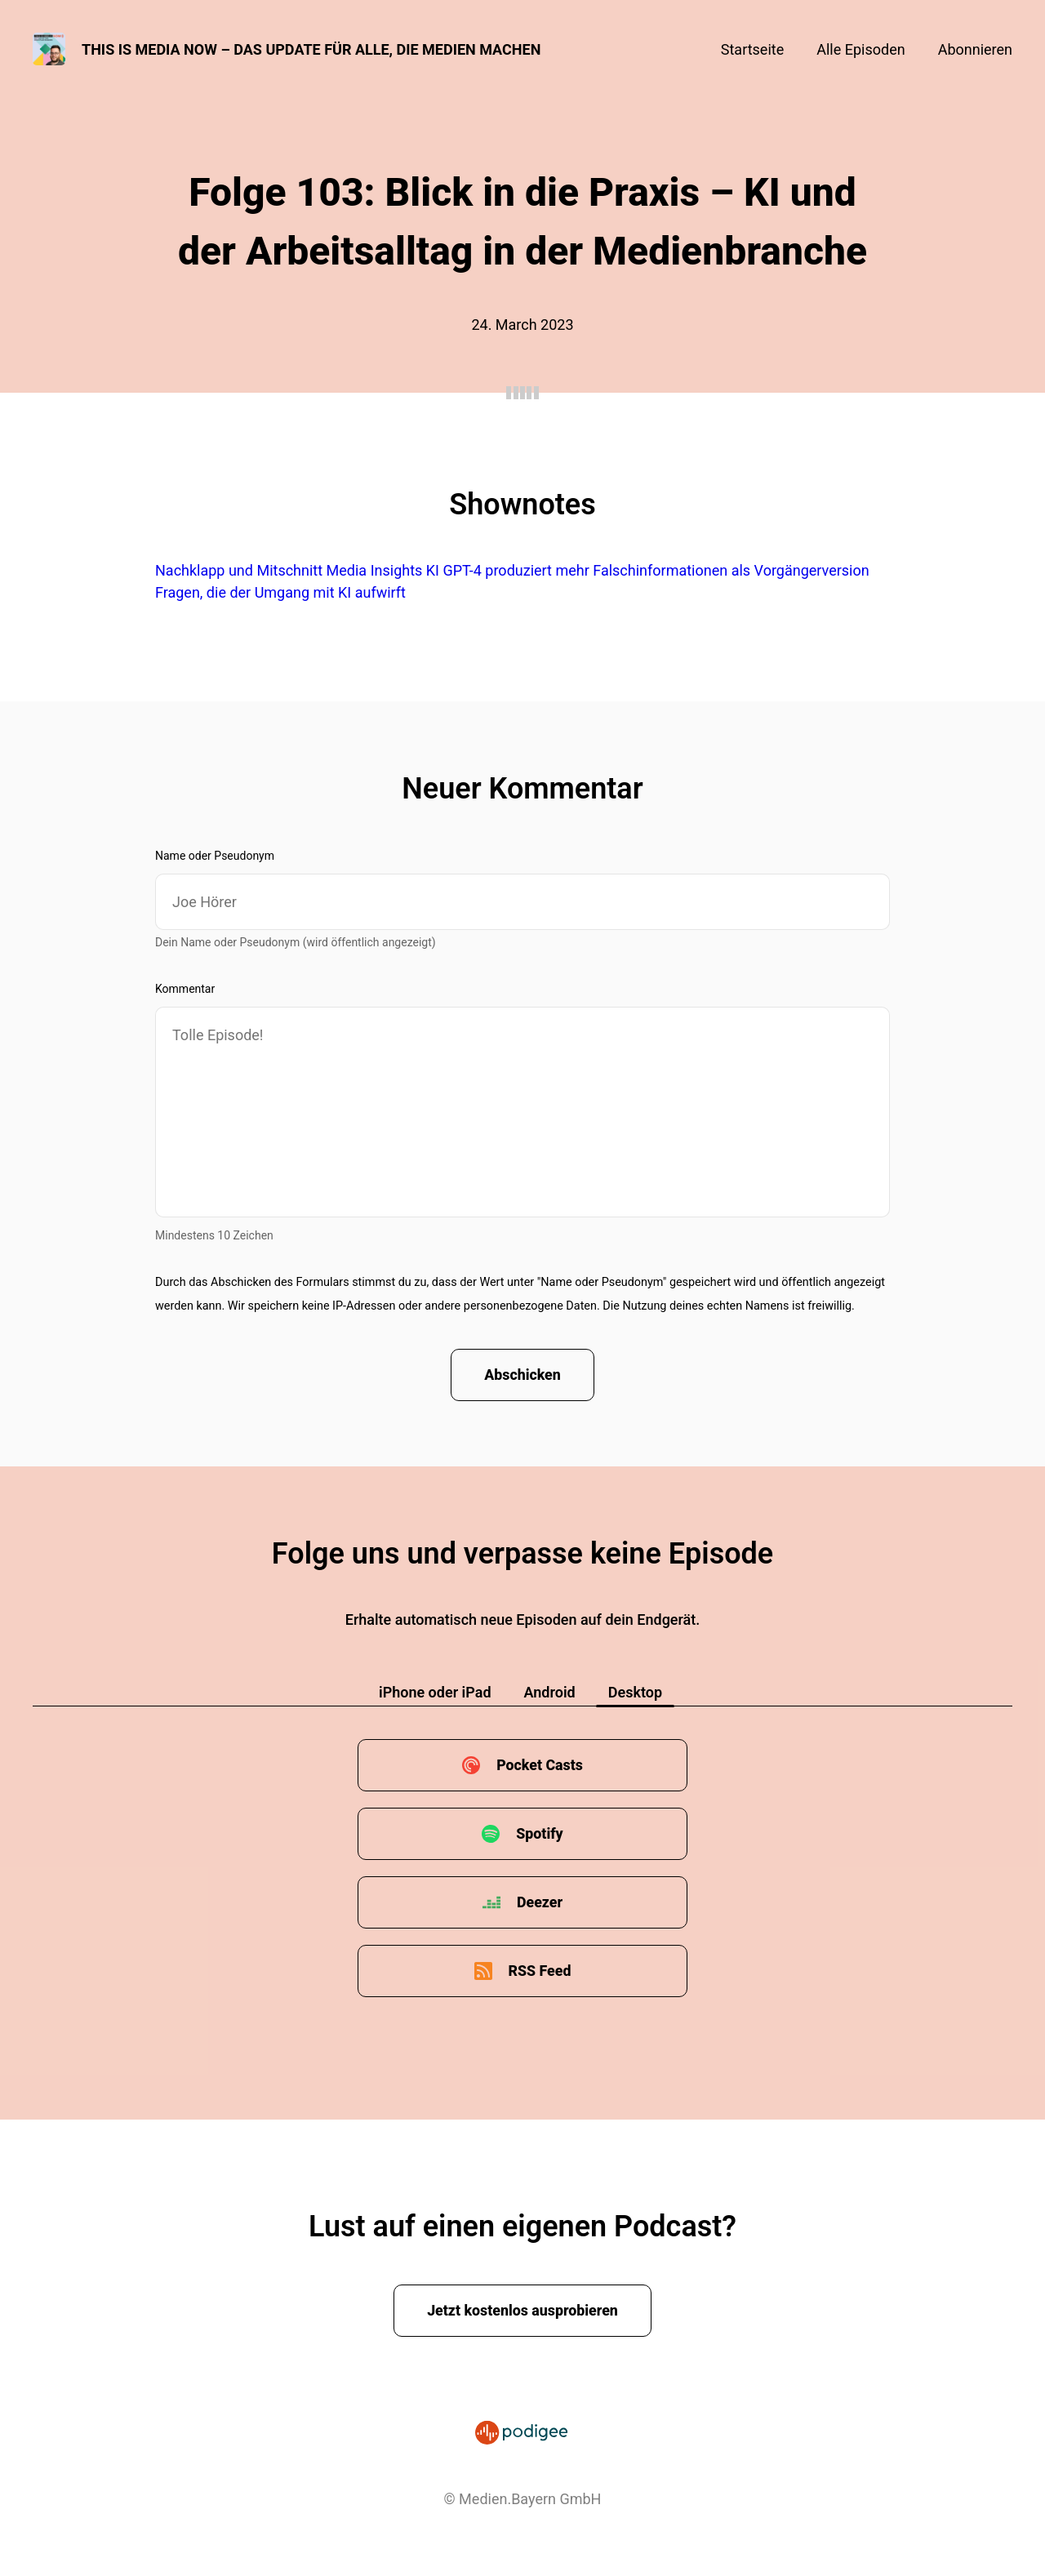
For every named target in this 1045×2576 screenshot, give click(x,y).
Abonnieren (975, 49)
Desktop (635, 1693)
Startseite (752, 49)
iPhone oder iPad (435, 1693)
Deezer (540, 1902)
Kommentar (185, 988)
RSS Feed (539, 1971)
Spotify (539, 1834)
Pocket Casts (539, 1765)
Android (550, 1693)
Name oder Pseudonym (214, 855)
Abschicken (523, 1375)
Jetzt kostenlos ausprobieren (523, 2311)
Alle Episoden (860, 49)
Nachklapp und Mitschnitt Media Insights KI (297, 570)
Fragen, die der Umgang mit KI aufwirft (280, 592)
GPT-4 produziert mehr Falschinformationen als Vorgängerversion (655, 570)
